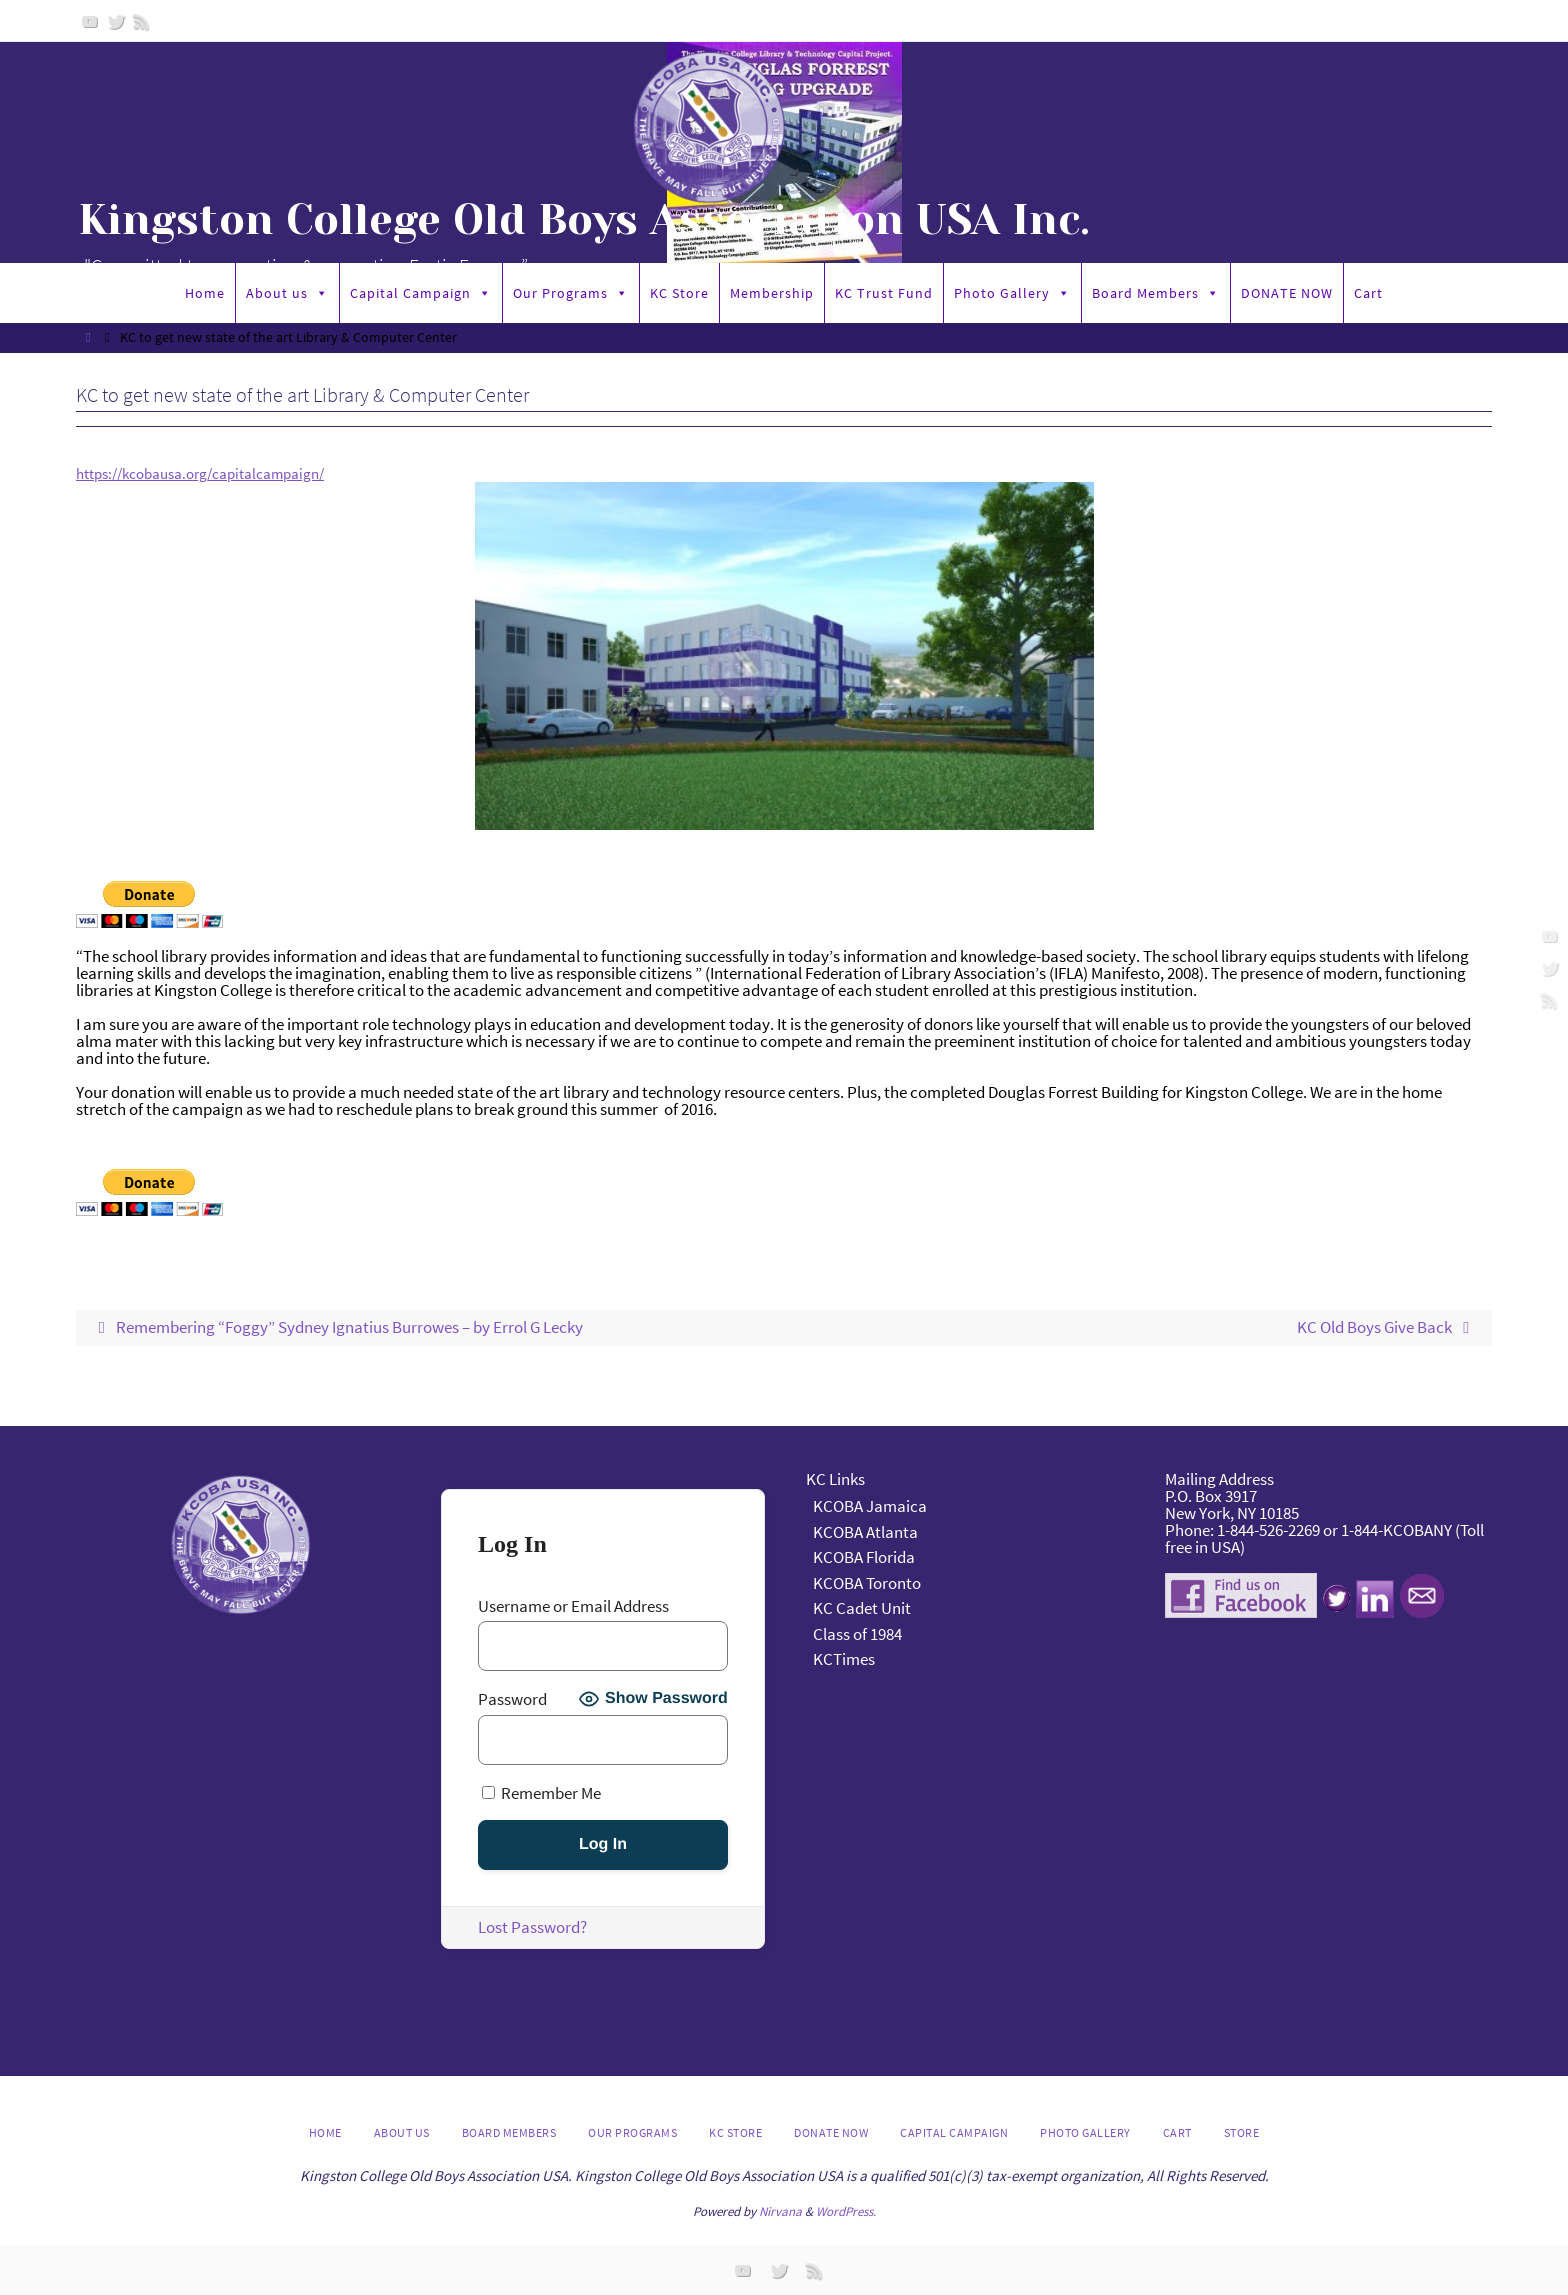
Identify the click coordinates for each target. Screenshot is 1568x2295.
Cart (1368, 293)
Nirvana (780, 2211)
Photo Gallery (1012, 293)
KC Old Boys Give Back (1387, 1328)
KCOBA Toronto (867, 1583)
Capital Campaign (421, 293)
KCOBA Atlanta (865, 1532)
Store (1242, 2133)
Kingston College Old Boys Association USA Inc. (584, 220)
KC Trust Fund (884, 293)
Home (205, 293)
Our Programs (571, 293)
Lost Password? (532, 1928)
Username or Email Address (573, 1607)
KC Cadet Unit (862, 1609)
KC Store (679, 293)
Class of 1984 (857, 1634)
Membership (772, 293)
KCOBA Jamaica (871, 1507)
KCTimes (844, 1660)
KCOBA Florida (864, 1558)
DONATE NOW (1287, 293)
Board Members (1156, 293)
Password (512, 1699)
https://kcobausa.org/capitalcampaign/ (216, 473)
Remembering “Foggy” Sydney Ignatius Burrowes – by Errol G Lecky (337, 1328)
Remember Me (541, 1793)
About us (287, 293)
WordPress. (846, 2211)
